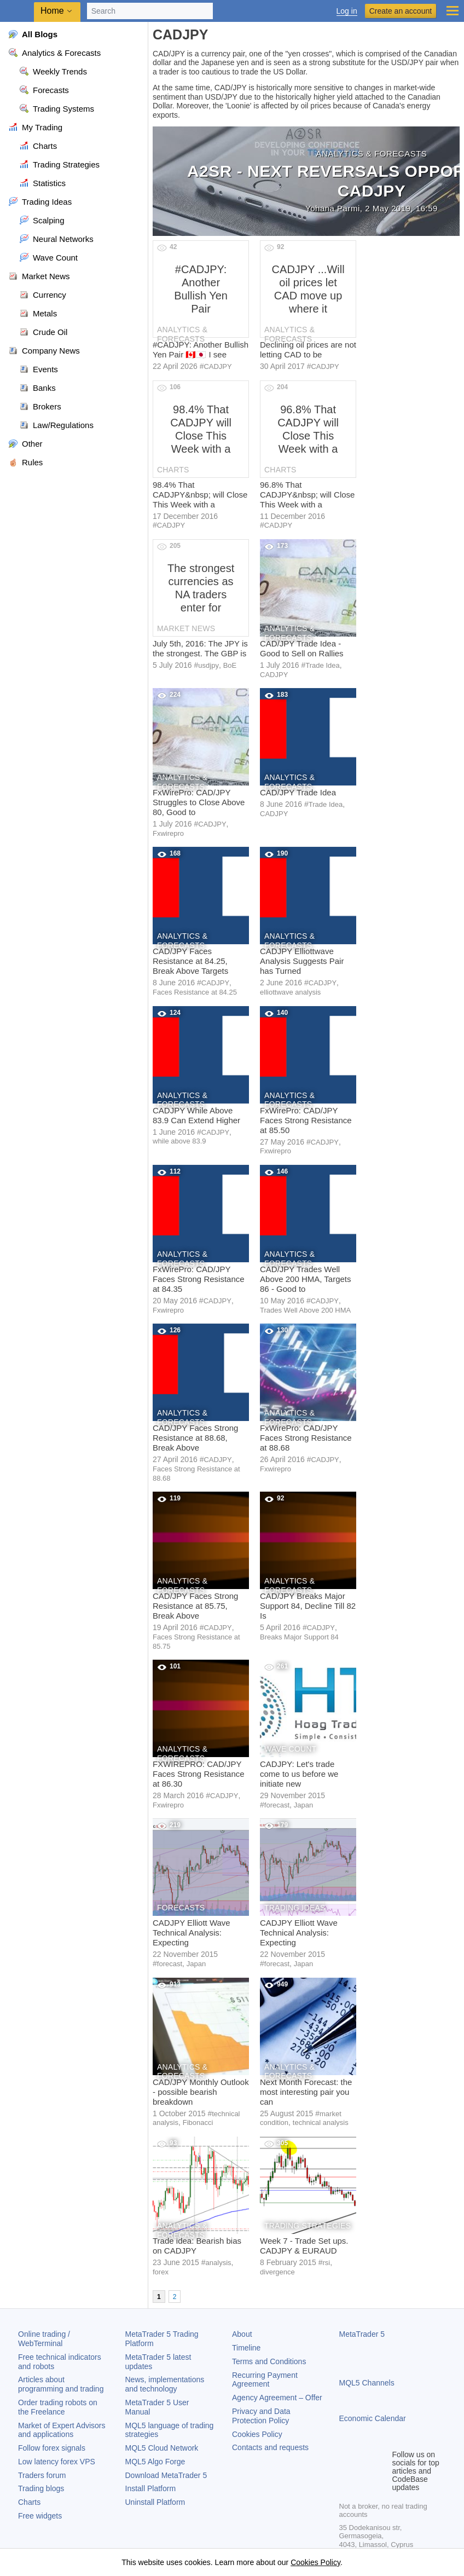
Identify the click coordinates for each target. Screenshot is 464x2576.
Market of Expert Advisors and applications (62, 2430)
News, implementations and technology (165, 2384)
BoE (230, 665)
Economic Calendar (372, 2418)
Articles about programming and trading (60, 2384)
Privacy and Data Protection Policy (261, 2416)
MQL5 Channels (367, 2382)
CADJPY (217, 366)
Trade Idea (322, 665)
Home (52, 10)
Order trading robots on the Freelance (57, 2407)
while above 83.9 (179, 1141)
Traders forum (42, 2475)
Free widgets (40, 2515)
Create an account (400, 11)
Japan (303, 1805)
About (242, 2334)
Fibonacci (198, 2122)
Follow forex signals (51, 2448)
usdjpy (208, 665)
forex (161, 2272)
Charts (29, 2502)
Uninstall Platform (155, 2502)
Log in (347, 11)
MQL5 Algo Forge (155, 2461)
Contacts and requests (270, 2447)
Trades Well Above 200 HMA (305, 1310)
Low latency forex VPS (56, 2461)
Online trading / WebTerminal (44, 2339)
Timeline (246, 2347)
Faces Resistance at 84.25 (195, 992)
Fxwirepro (168, 833)
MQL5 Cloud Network (162, 2448)
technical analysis (321, 2122)
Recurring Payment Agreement (265, 2380)
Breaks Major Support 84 (299, 1637)
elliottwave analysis (290, 992)
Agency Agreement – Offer (277, 2397)
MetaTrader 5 (362, 2334)
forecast (276, 1805)
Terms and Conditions (269, 2361)
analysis (218, 2263)
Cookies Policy (257, 2434)
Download (166, 2475)
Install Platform (150, 2488)
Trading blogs (41, 2488)
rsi (326, 2263)
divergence (277, 2272)
